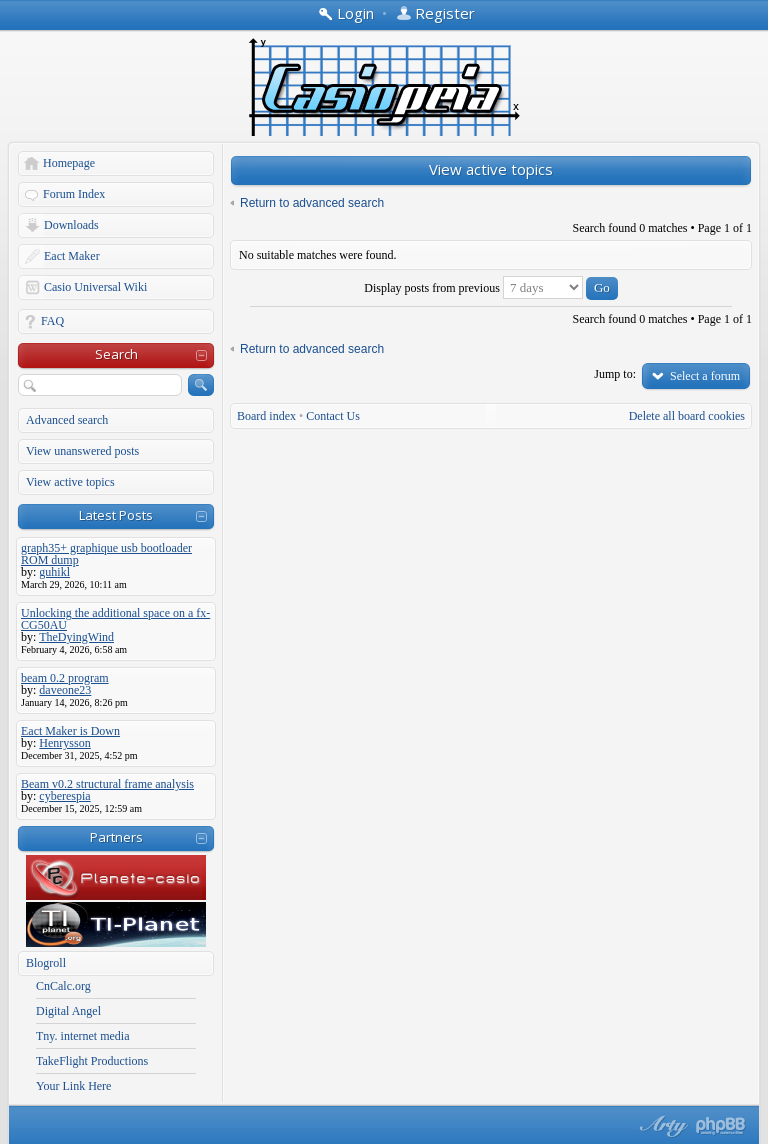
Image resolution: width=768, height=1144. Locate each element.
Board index (266, 416)
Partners (116, 837)
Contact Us (333, 416)
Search (116, 354)
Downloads (71, 225)
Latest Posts (116, 515)
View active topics (70, 482)
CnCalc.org (63, 986)
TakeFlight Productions (92, 1061)
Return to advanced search (312, 203)
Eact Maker (72, 256)
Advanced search (67, 420)
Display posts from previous (491, 288)
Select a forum (705, 376)
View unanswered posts (82, 451)
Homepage (69, 163)
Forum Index (74, 194)
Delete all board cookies (687, 416)
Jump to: (615, 374)
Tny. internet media (83, 1036)
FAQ (52, 321)
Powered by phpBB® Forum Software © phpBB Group (721, 1126)
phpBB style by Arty (661, 1126)
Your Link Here (73, 1086)
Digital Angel (68, 1011)
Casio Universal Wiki (95, 287)
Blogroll (46, 963)
